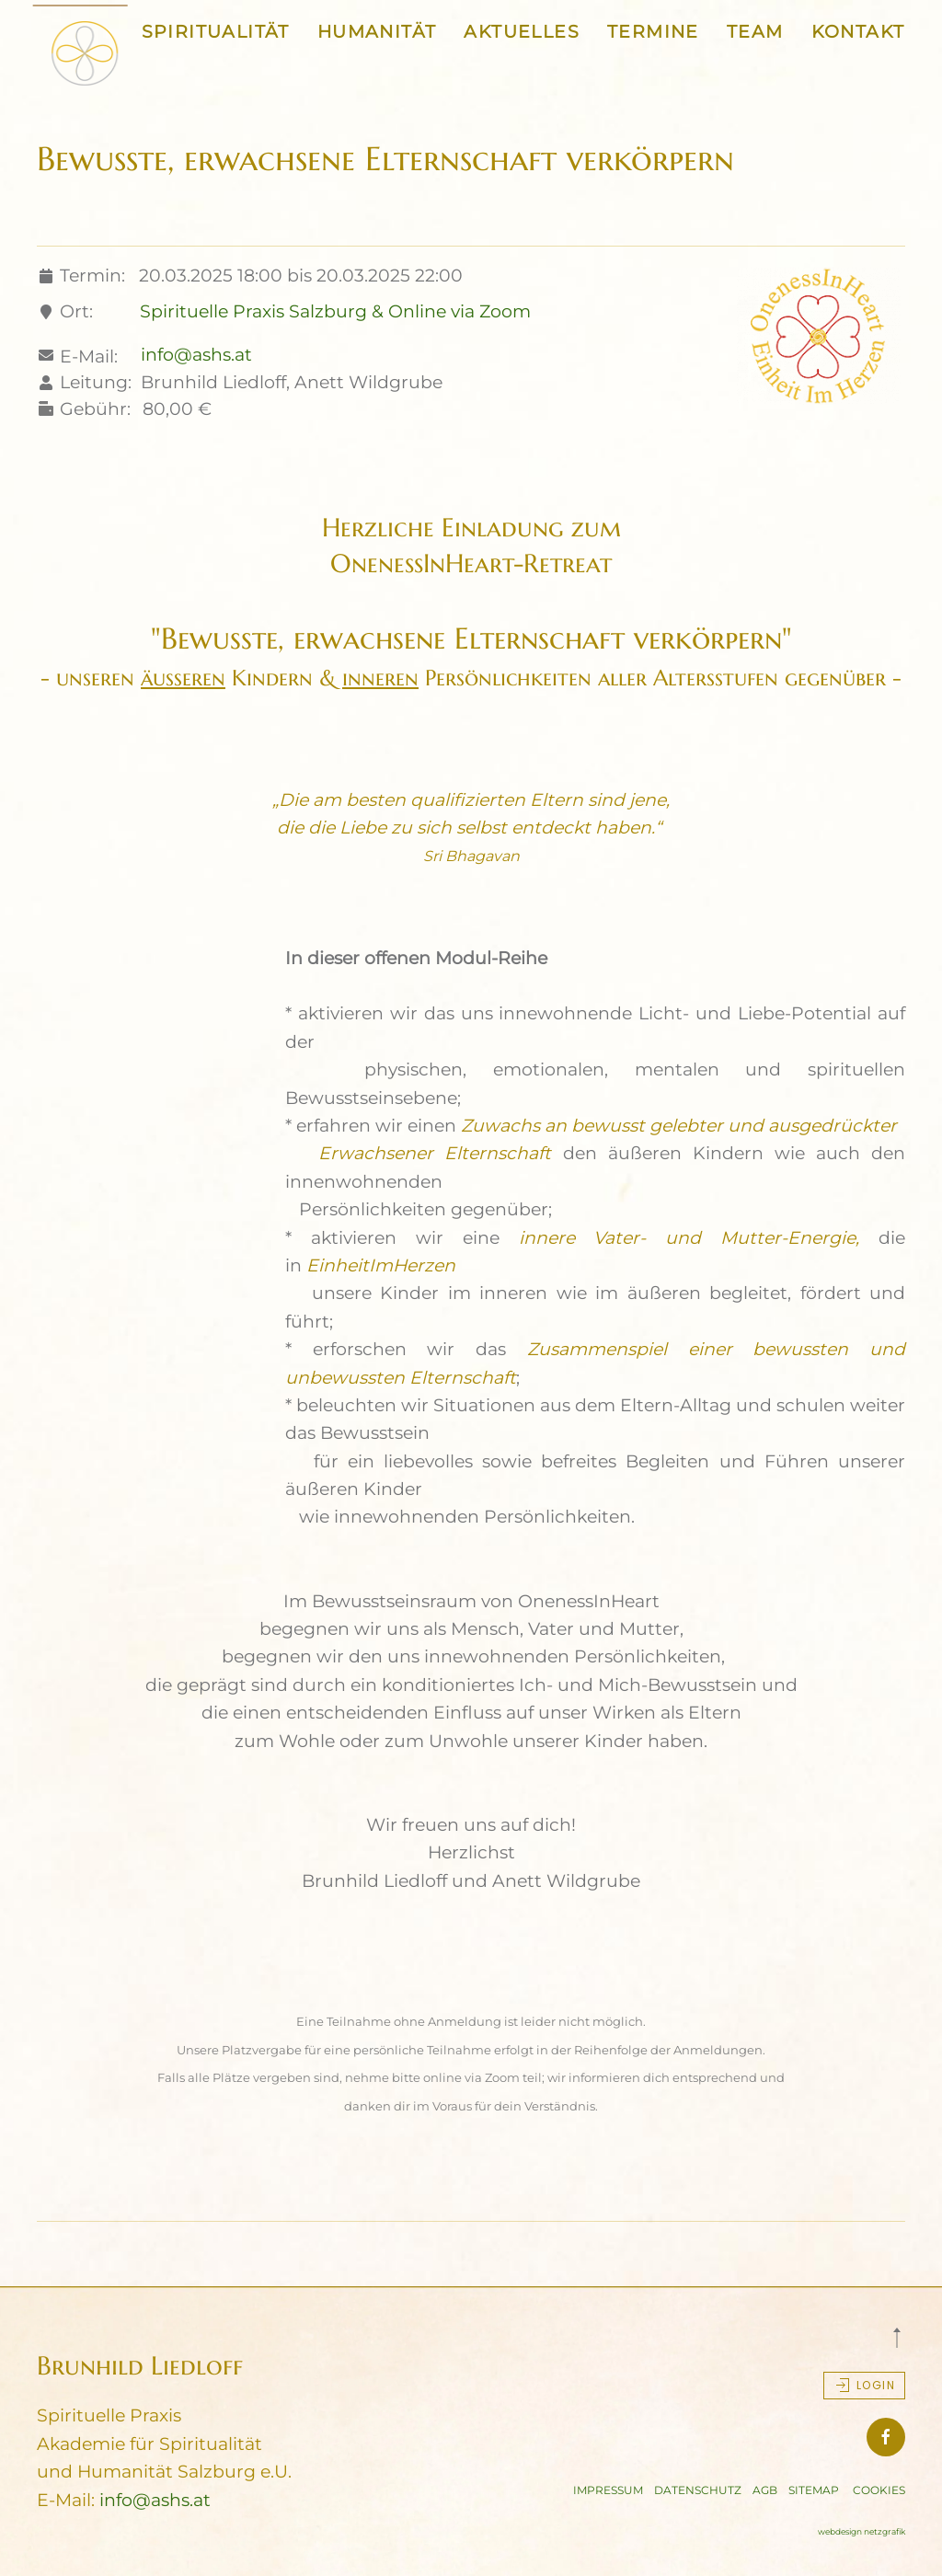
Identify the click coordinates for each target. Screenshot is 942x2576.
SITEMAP (813, 2490)
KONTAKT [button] (858, 31)
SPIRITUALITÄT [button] (216, 31)
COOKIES (879, 2490)
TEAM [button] (755, 31)
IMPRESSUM (608, 2490)
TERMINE (653, 31)
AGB (764, 2490)
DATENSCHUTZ (697, 2490)
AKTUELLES (522, 31)
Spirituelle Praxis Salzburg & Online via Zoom (335, 311)
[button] (897, 2337)
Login (864, 2385)
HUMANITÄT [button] (377, 31)
